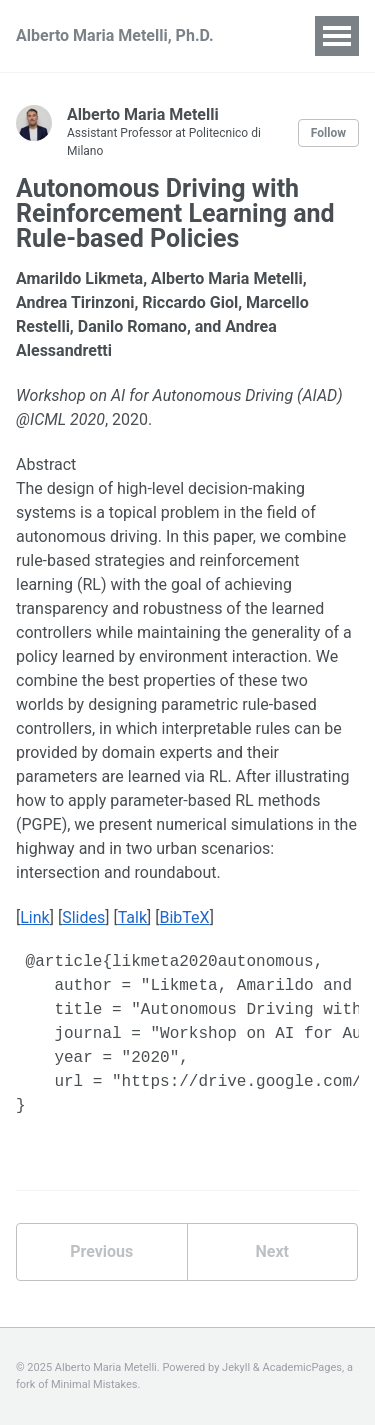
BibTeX (184, 917)
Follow (328, 133)
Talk (132, 917)
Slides (83, 917)
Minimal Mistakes (94, 1384)
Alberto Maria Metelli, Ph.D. (115, 35)
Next (272, 1251)
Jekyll (236, 1367)
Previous (101, 1251)
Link (34, 917)
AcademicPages (302, 1367)
